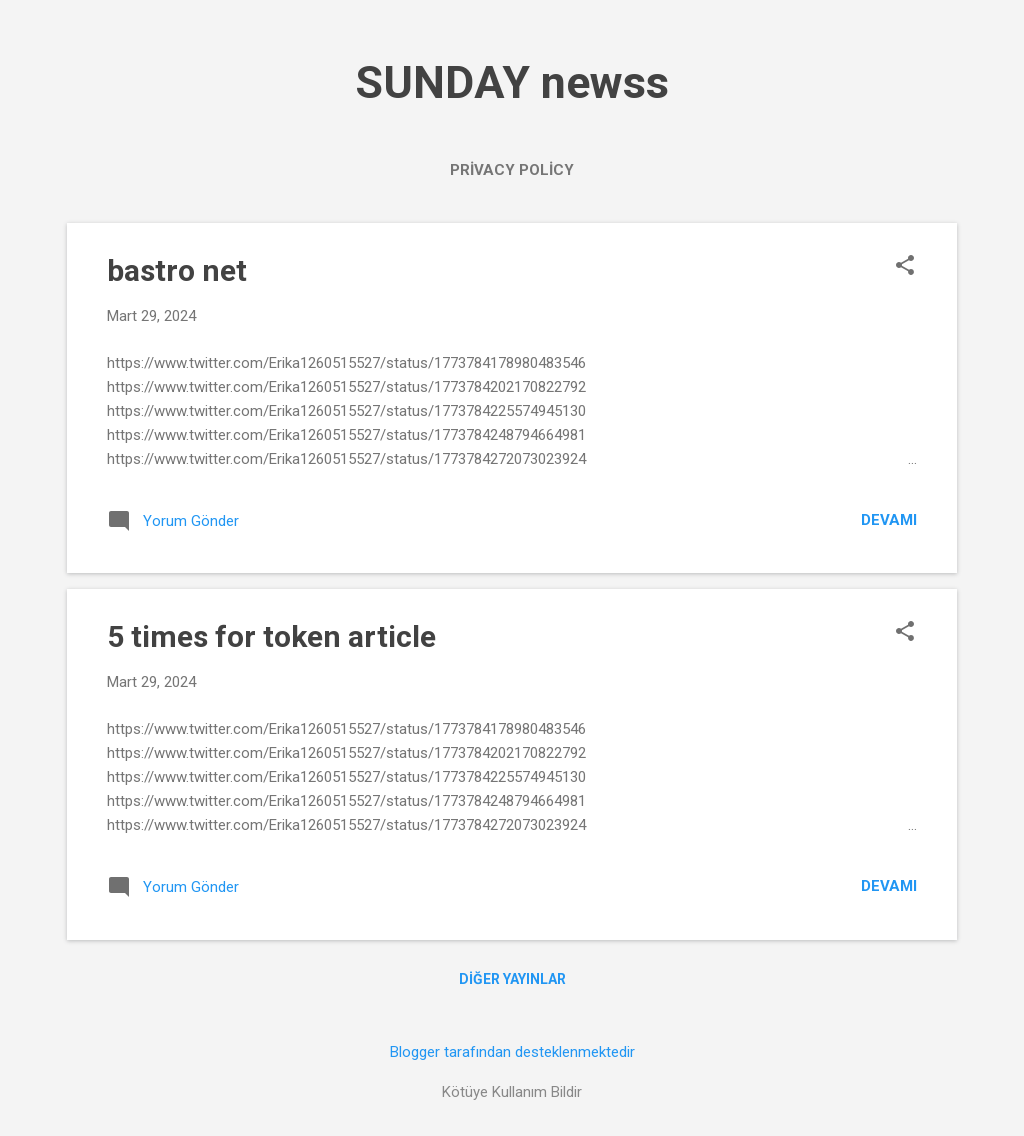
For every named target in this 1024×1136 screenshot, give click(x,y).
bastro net (177, 270)
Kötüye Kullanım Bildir (512, 1092)
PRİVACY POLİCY (512, 170)
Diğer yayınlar (512, 979)
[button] (905, 267)
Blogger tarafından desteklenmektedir (512, 1052)
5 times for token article (271, 636)
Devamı (889, 520)
